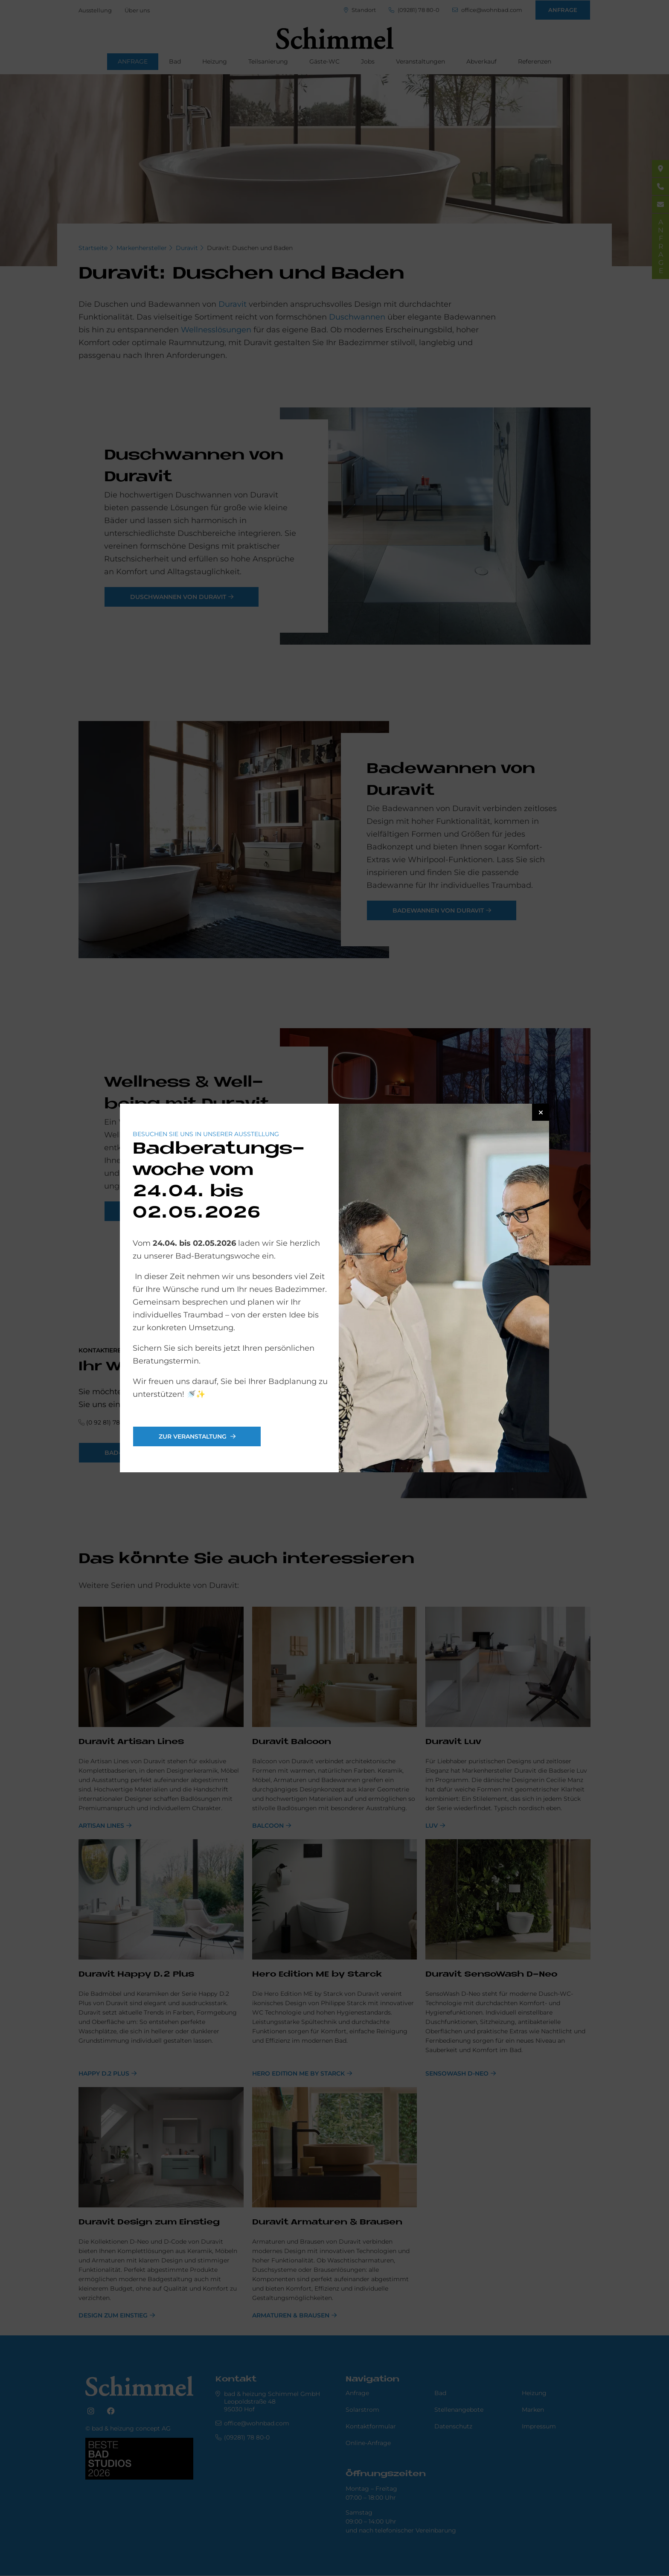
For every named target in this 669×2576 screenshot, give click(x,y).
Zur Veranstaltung (193, 1436)
